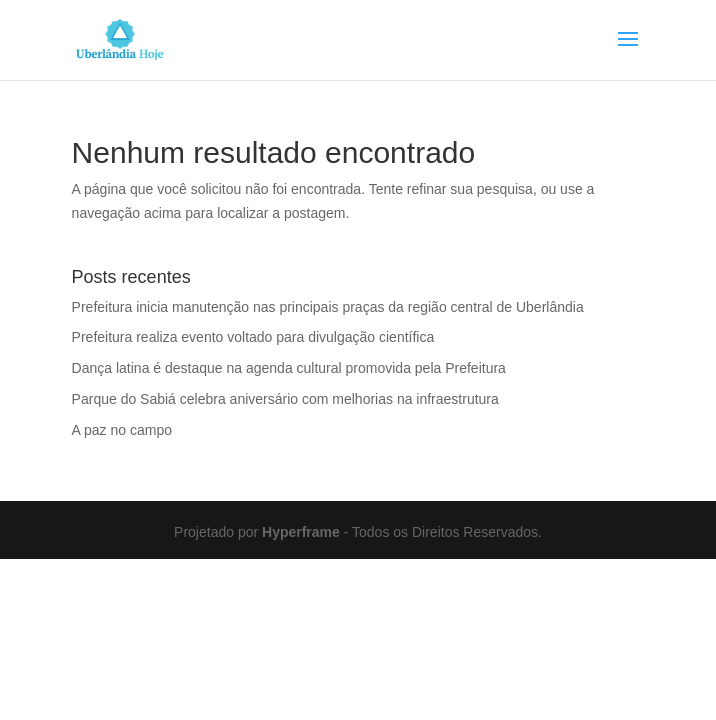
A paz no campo (122, 430)
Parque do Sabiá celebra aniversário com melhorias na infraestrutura (285, 399)
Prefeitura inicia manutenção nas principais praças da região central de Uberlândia (328, 307)
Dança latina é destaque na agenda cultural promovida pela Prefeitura (289, 368)
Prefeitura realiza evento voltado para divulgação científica (253, 337)
